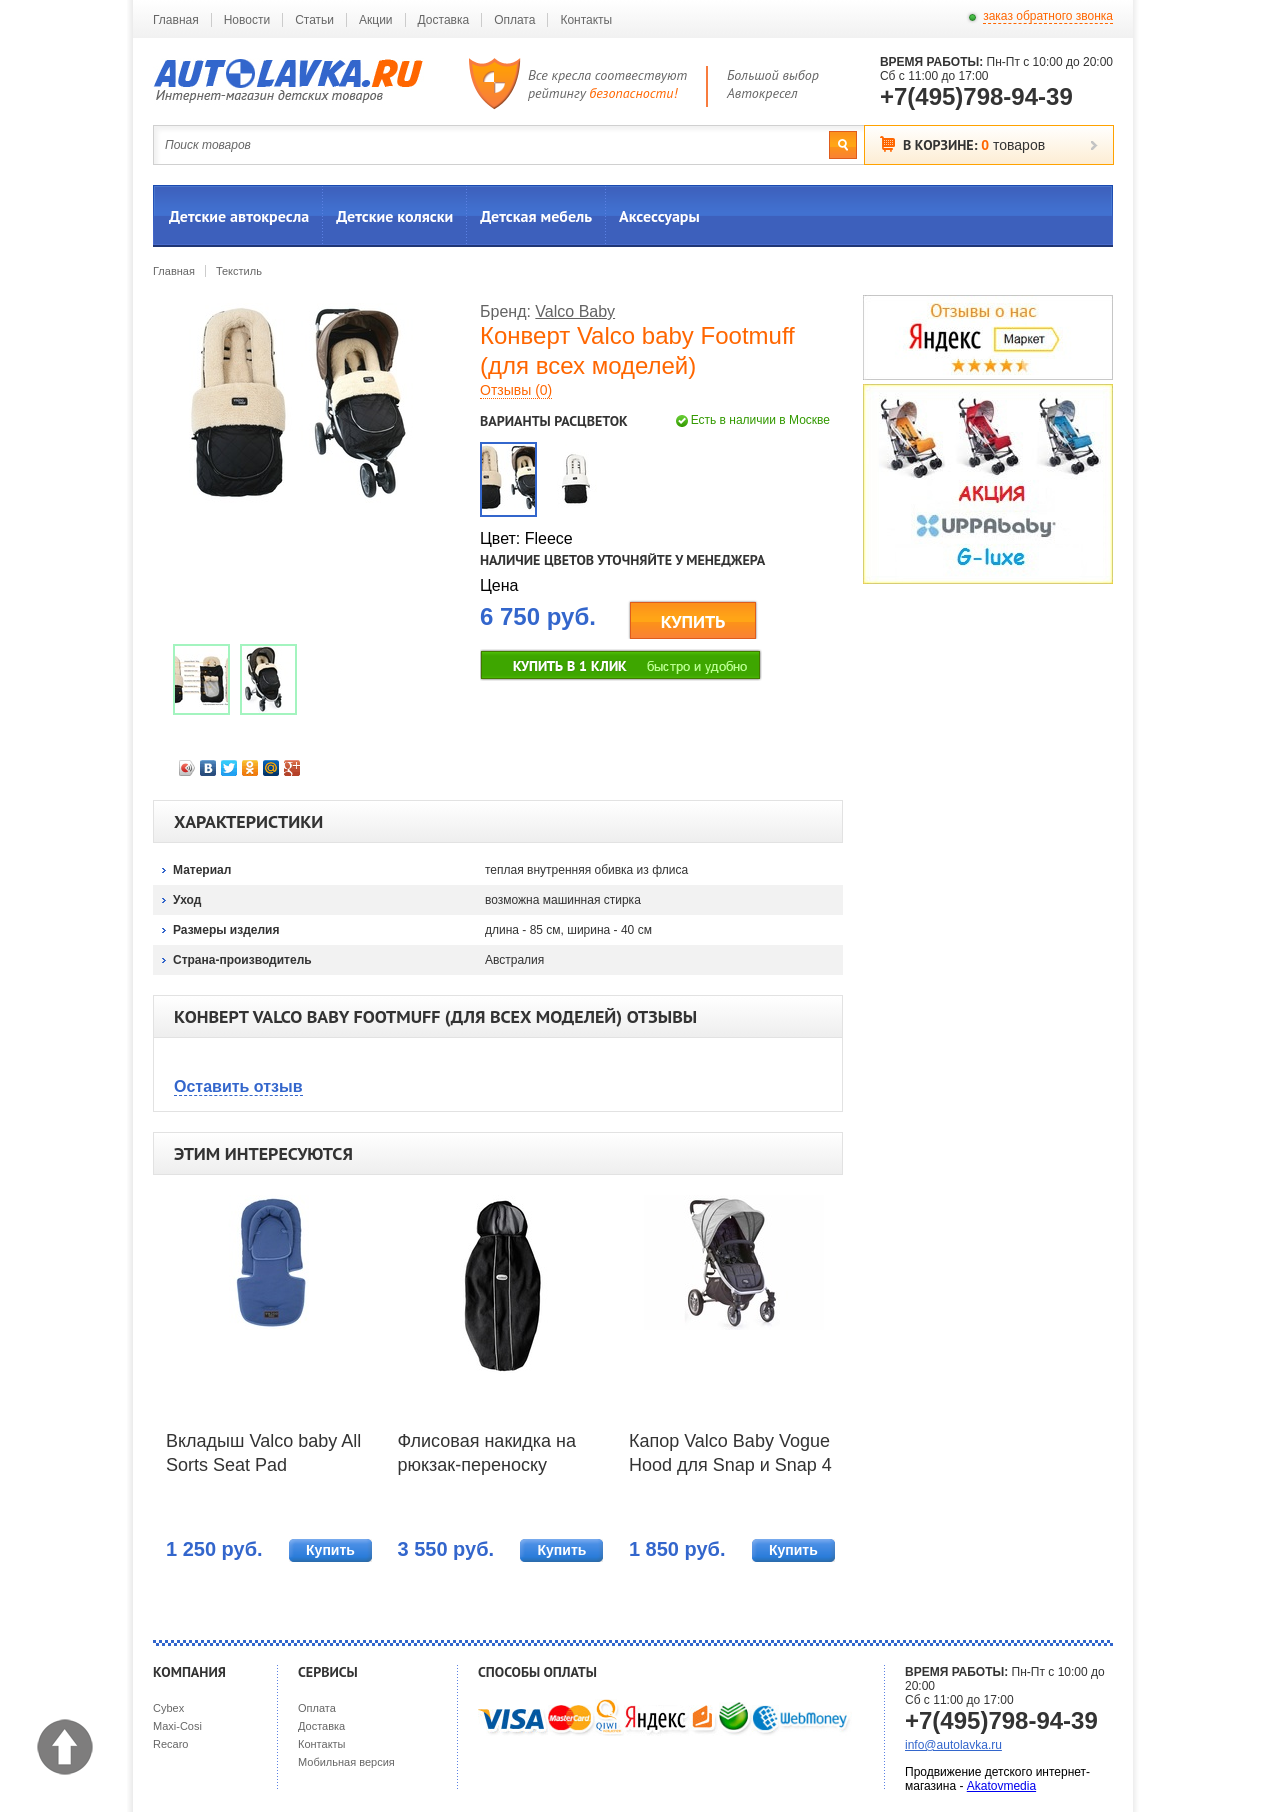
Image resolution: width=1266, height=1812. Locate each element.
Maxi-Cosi (177, 1726)
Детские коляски (394, 216)
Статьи (314, 20)
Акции (376, 20)
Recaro (170, 1744)
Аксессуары (659, 216)
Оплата (514, 20)
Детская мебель (536, 216)
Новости (247, 20)
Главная (176, 20)
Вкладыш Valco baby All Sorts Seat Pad (263, 1453)
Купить (330, 1550)
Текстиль (239, 271)
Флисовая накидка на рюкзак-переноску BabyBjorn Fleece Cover (494, 1455)
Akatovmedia (1001, 1786)
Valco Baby (575, 311)
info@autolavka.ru (953, 1745)
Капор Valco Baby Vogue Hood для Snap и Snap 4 (730, 1453)
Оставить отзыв (238, 1086)
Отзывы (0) (516, 390)
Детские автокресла (239, 216)
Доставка (444, 20)
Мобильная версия (346, 1762)
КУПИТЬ (693, 621)
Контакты (586, 20)
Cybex (168, 1708)
